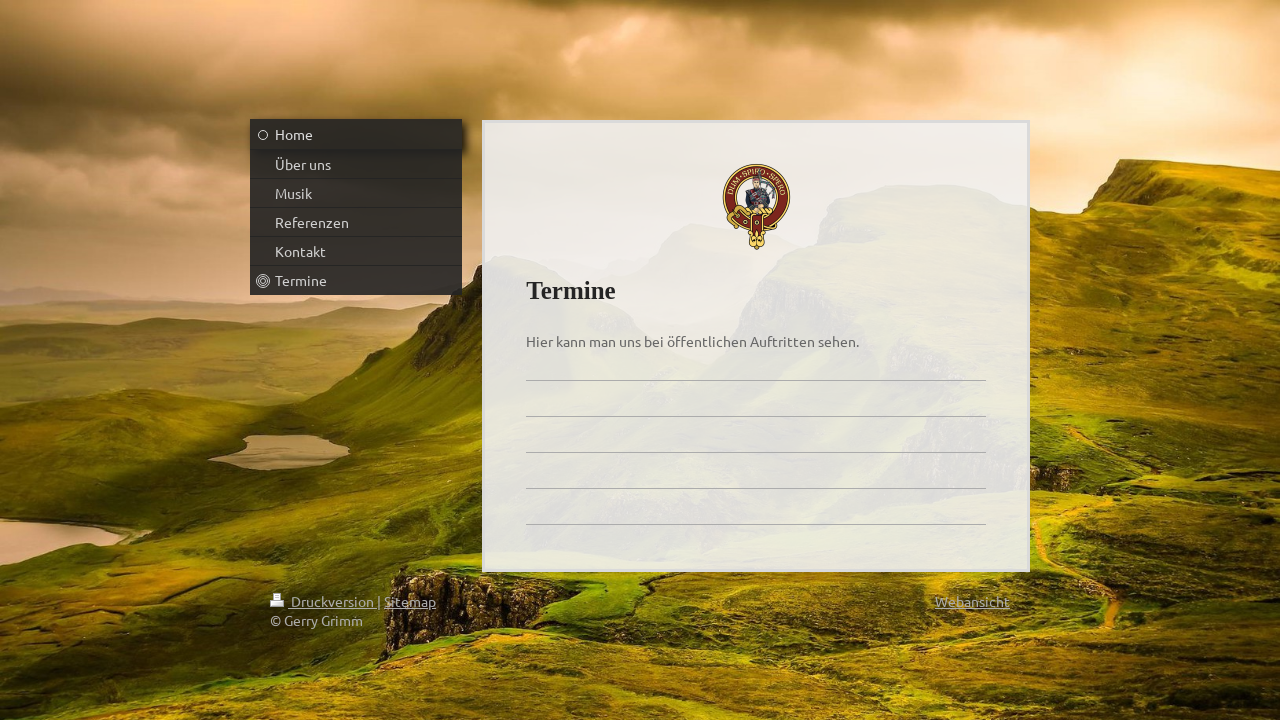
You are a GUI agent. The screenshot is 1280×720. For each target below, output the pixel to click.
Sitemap (410, 601)
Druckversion (323, 601)
